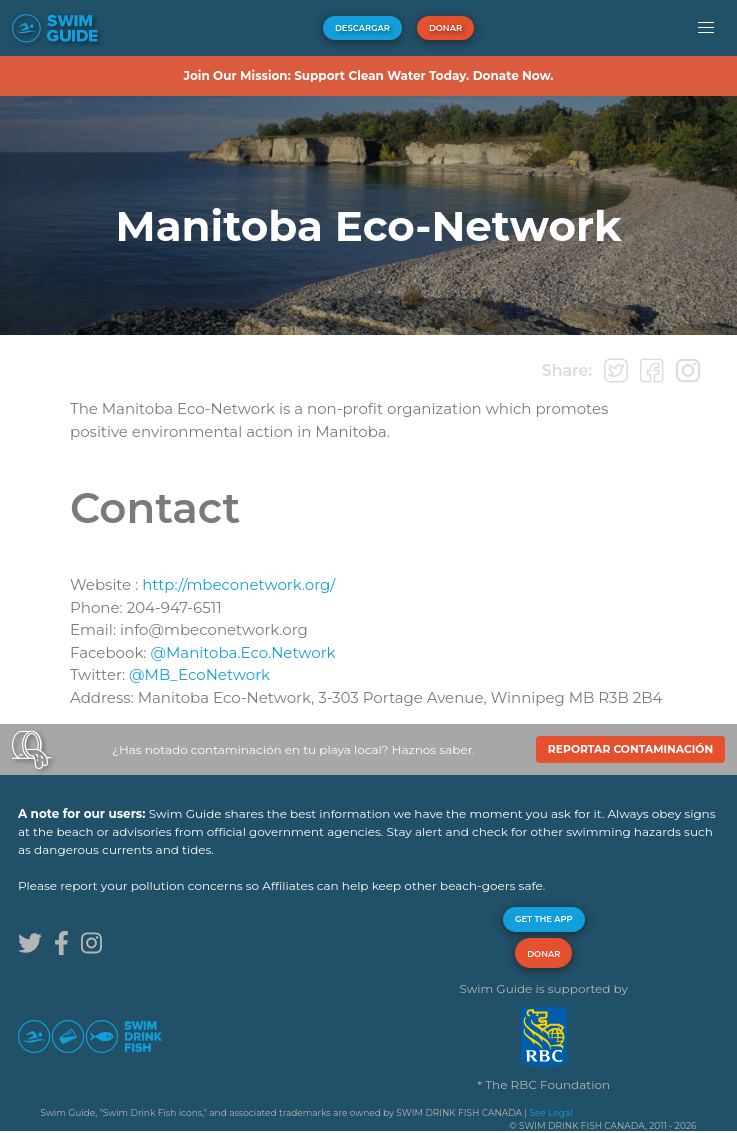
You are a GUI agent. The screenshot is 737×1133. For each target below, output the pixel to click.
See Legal (550, 1112)
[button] (705, 28)
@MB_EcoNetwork (199, 674)
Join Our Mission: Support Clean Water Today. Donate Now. (368, 75)
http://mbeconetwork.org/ (238, 584)
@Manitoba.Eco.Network (242, 652)
